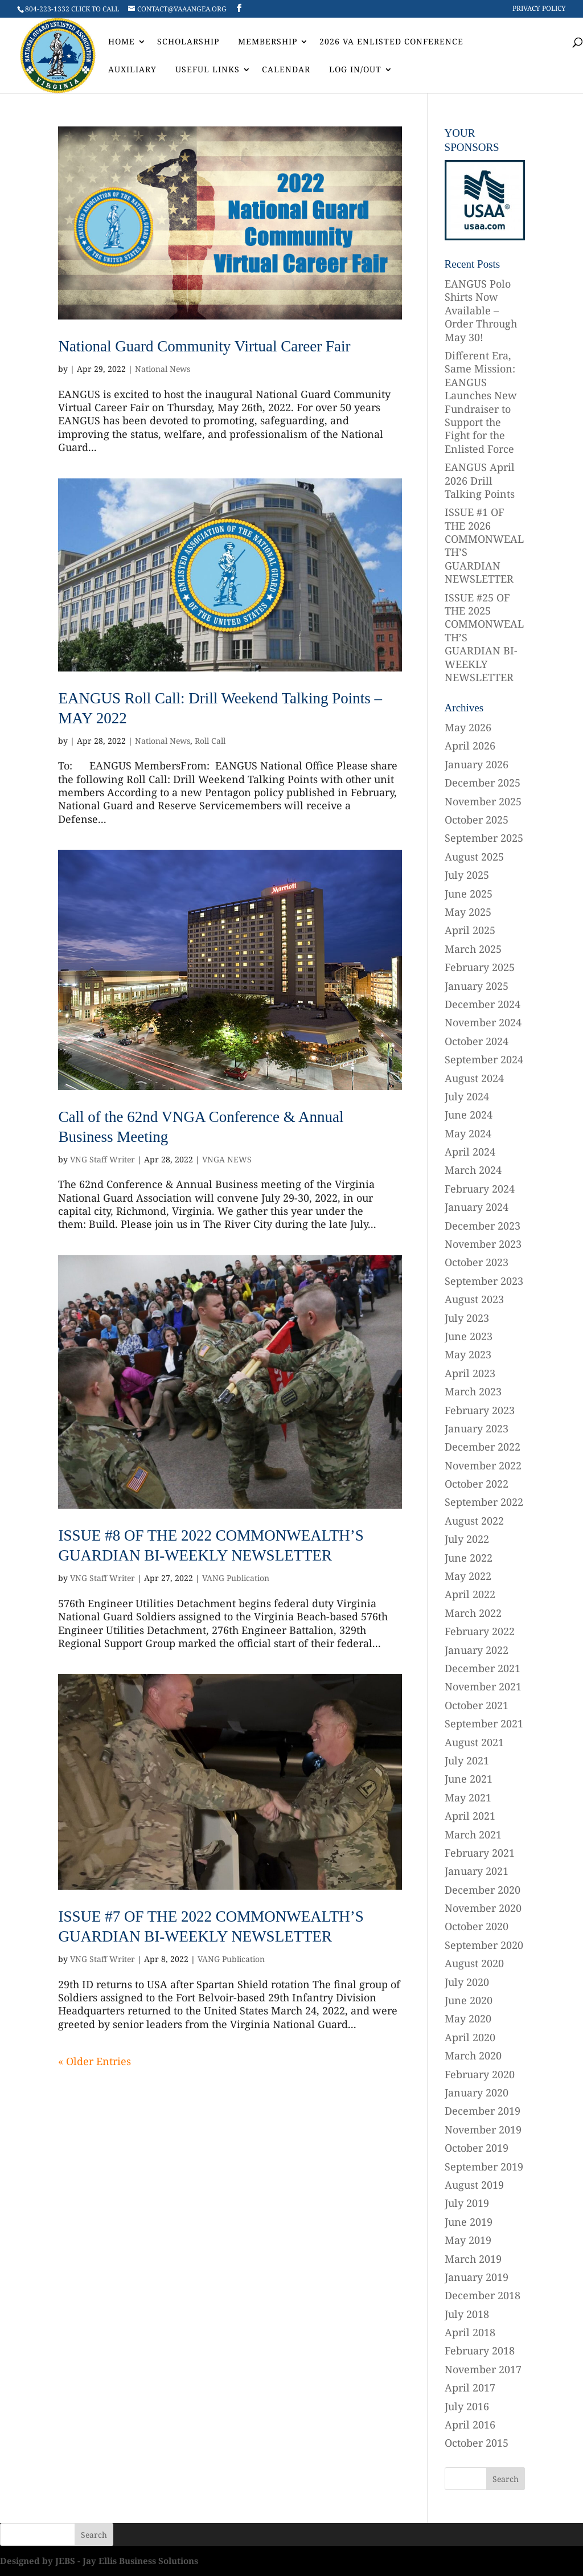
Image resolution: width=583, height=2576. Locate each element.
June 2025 (468, 893)
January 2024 (476, 1207)
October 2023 (476, 1262)
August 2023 (474, 1299)
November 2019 (483, 2129)
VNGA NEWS (227, 1159)
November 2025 (483, 801)
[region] (485, 200)
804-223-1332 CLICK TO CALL (72, 9)
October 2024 (476, 1041)
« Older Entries (94, 2061)
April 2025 (470, 930)
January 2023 (476, 1428)
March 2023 (473, 1391)
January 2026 (476, 764)
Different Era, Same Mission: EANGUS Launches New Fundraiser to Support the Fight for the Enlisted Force (481, 402)
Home (121, 42)
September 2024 (484, 1059)
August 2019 (474, 2185)
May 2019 (468, 2240)
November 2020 (483, 1908)
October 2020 (476, 1926)
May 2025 (468, 912)
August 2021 (474, 1742)
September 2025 (484, 838)
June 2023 (468, 1336)
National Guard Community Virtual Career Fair (204, 346)
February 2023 (480, 1410)
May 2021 (468, 1797)
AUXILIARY (132, 70)
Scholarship (188, 42)
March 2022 (473, 1613)
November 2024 (483, 1022)
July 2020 (467, 1982)
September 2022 (484, 1502)
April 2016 (470, 2424)
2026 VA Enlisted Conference (391, 42)
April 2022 (470, 1594)
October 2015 (476, 2443)
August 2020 (474, 1963)
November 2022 (483, 1465)
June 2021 (468, 1778)
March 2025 (473, 949)
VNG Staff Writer (102, 1159)
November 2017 (483, 2369)
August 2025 (474, 856)
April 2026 (470, 745)
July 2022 (467, 1539)
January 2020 (476, 2092)
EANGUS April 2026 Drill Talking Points (480, 480)
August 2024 (474, 1078)
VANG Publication (235, 1577)
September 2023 (484, 1281)
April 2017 (470, 2387)
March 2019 (473, 2259)
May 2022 (468, 1576)
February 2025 (480, 967)
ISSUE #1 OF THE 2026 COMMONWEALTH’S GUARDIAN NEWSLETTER (484, 545)
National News (162, 368)
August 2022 (474, 1520)
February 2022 (480, 1631)
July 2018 (467, 2314)
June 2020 (468, 2000)
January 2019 (476, 2277)
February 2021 (480, 1853)
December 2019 (482, 2111)
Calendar (286, 70)
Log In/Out (355, 70)
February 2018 (480, 2350)
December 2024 (482, 1004)
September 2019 (484, 2166)
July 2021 (467, 1760)
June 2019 (468, 2222)
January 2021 (476, 1871)
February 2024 (480, 1188)
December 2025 (482, 782)
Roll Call (210, 740)
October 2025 (476, 819)
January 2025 (476, 986)
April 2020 (470, 2037)
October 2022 (476, 1483)
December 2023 (482, 1225)
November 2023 (483, 1244)
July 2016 (467, 2406)
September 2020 (484, 1945)
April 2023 (470, 1373)
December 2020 (482, 1890)
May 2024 (468, 1133)
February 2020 (480, 2074)
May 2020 (468, 2018)
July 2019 (467, 2203)
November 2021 (483, 1686)
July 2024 (467, 1096)
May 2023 (468, 1354)
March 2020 (473, 2055)
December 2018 (482, 2295)
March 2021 (473, 1834)
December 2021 (482, 1668)
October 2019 (476, 2148)
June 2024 (468, 1114)
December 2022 (482, 1446)
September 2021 (484, 1723)
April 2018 (470, 2332)
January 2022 (476, 1650)
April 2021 (470, 1816)
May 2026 (468, 727)
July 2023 (467, 1318)
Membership (267, 42)
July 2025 (467, 875)
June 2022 (468, 1558)
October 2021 (476, 1705)
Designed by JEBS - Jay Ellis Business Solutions (99, 2560)
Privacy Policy (539, 9)
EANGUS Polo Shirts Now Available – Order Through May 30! (481, 310)
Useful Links (207, 70)
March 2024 (473, 1170)
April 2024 (470, 1151)
